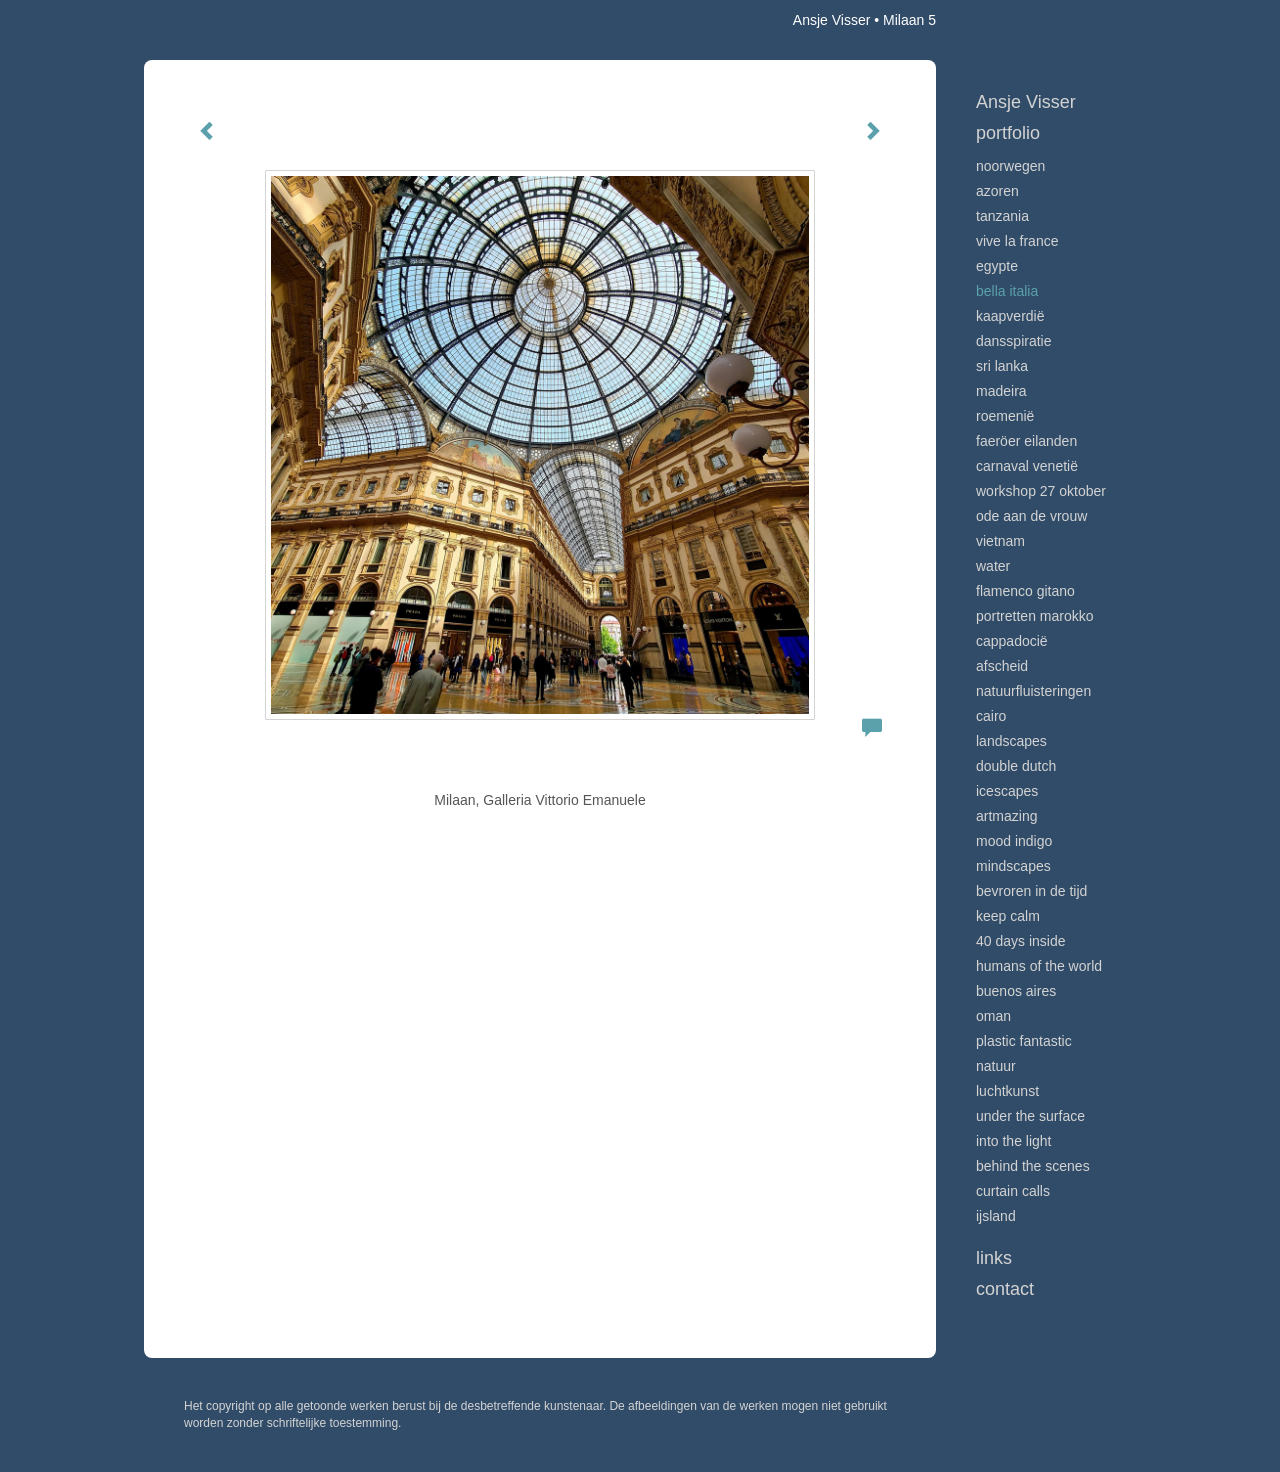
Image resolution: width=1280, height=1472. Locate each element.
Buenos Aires (1016, 991)
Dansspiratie (1014, 341)
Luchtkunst (1007, 1091)
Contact (1005, 1289)
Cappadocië (1012, 641)
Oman (993, 1016)
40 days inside (1021, 941)
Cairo (991, 716)
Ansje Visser (832, 20)
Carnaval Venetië (1027, 466)
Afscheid (1002, 666)
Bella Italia (1007, 291)
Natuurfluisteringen (1033, 691)
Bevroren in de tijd (1031, 891)
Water (993, 566)
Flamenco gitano (1025, 591)
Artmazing (1006, 816)
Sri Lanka (1002, 366)
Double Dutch (1016, 766)
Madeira (1001, 391)
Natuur (996, 1066)
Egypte (997, 266)
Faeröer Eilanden (1026, 441)
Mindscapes (1013, 866)
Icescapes (1007, 791)
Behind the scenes (1033, 1166)
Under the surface (1030, 1116)
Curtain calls (1013, 1191)
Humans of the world (1039, 966)
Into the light (1014, 1141)
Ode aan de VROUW (1031, 516)
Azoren (997, 191)
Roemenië (1005, 416)
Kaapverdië (1010, 316)
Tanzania (1002, 216)
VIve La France (1017, 241)
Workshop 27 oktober (1041, 491)
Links (994, 1258)
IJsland (996, 1216)
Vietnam (1000, 541)
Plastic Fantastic (1024, 1041)
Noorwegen (1010, 166)
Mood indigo (1014, 841)
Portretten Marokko (1035, 616)
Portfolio (1008, 133)
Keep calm (1008, 916)
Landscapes (1011, 741)
